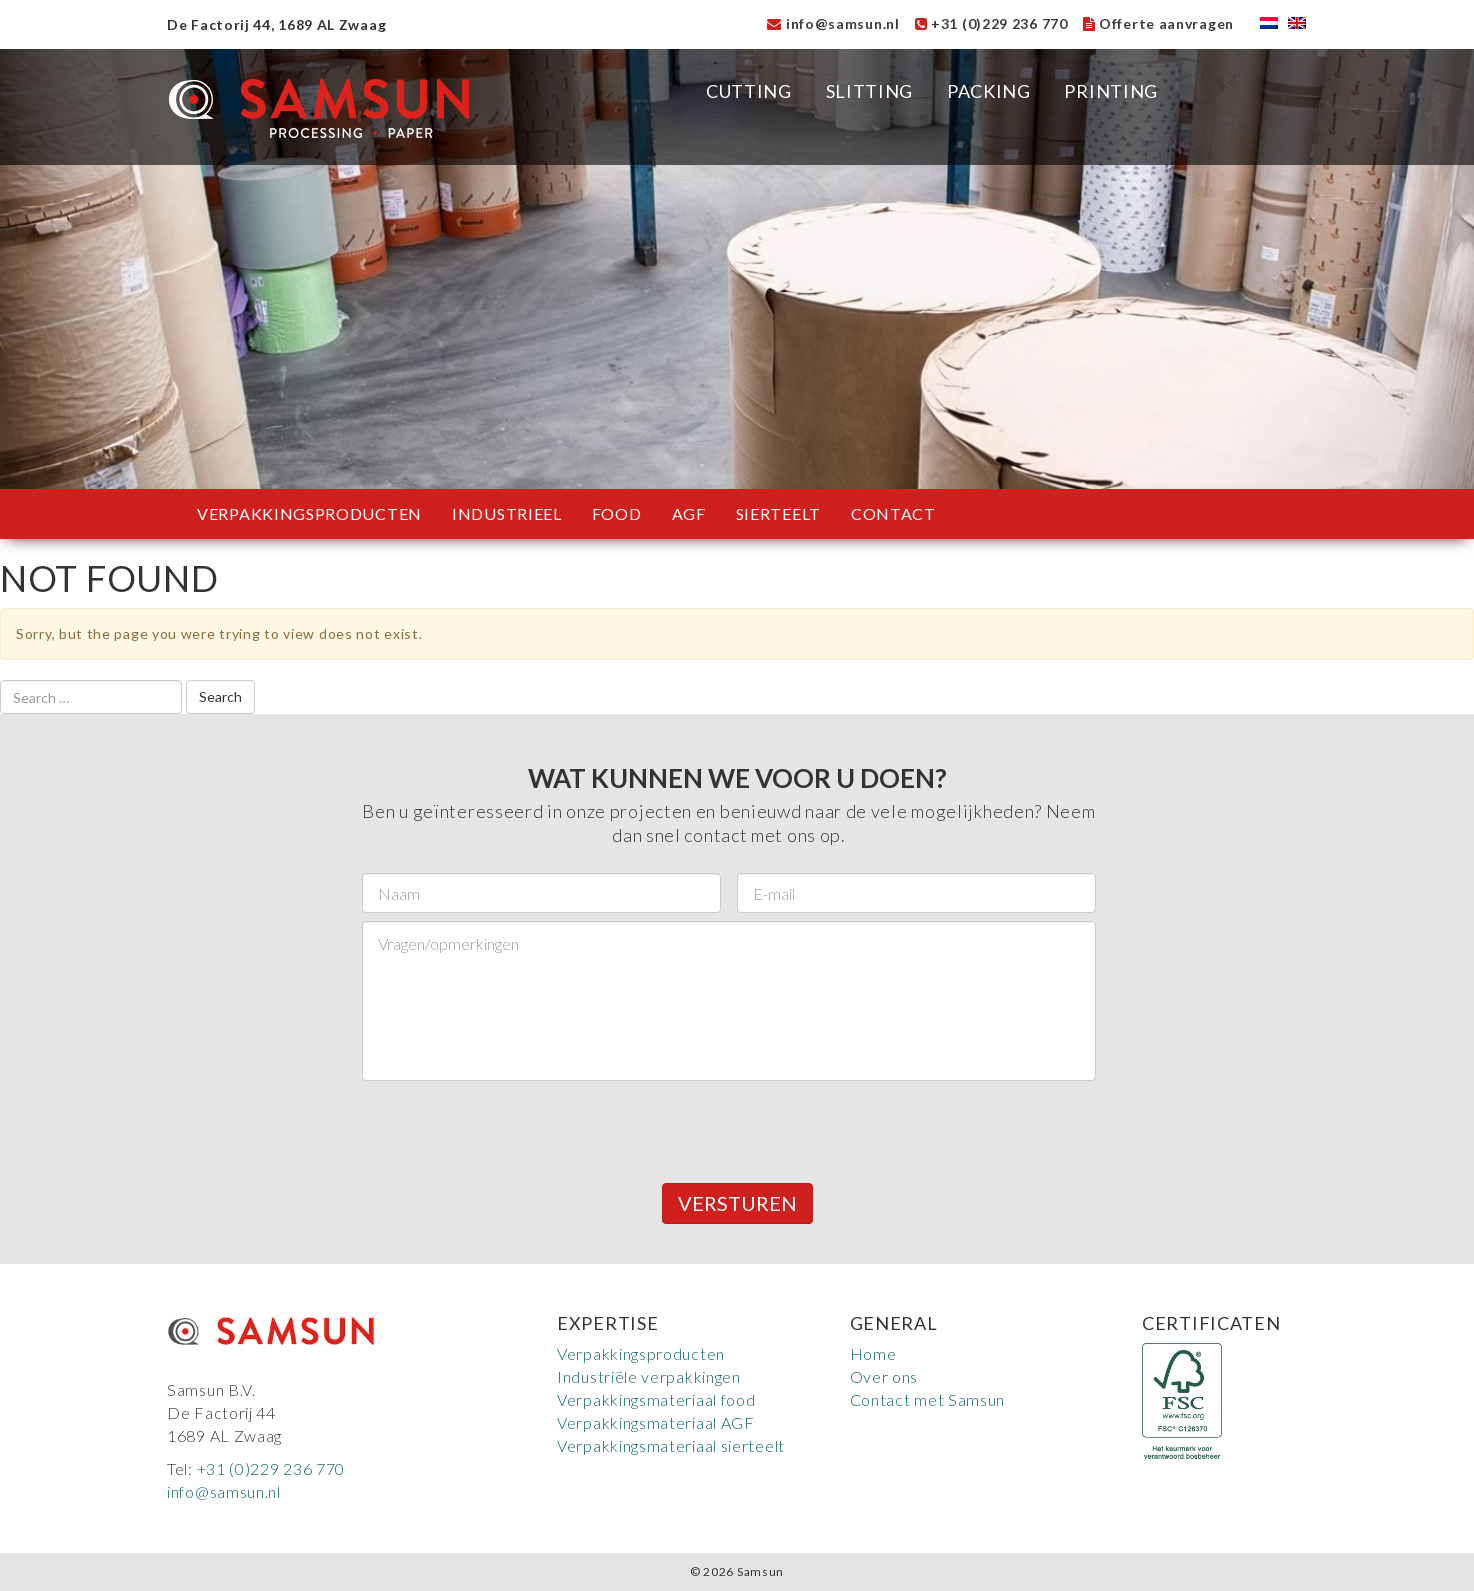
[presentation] (514, 1128)
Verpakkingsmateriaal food (656, 1399)
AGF (689, 513)
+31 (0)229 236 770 (991, 23)
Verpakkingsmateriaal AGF (656, 1422)
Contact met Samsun (928, 1399)
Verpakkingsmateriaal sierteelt (671, 1445)
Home (873, 1353)
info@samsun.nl (833, 23)
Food (617, 513)
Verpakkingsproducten (309, 513)
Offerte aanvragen (1158, 23)
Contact (893, 513)
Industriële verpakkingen (649, 1376)
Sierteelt (778, 513)
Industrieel (507, 513)
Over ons (884, 1376)
